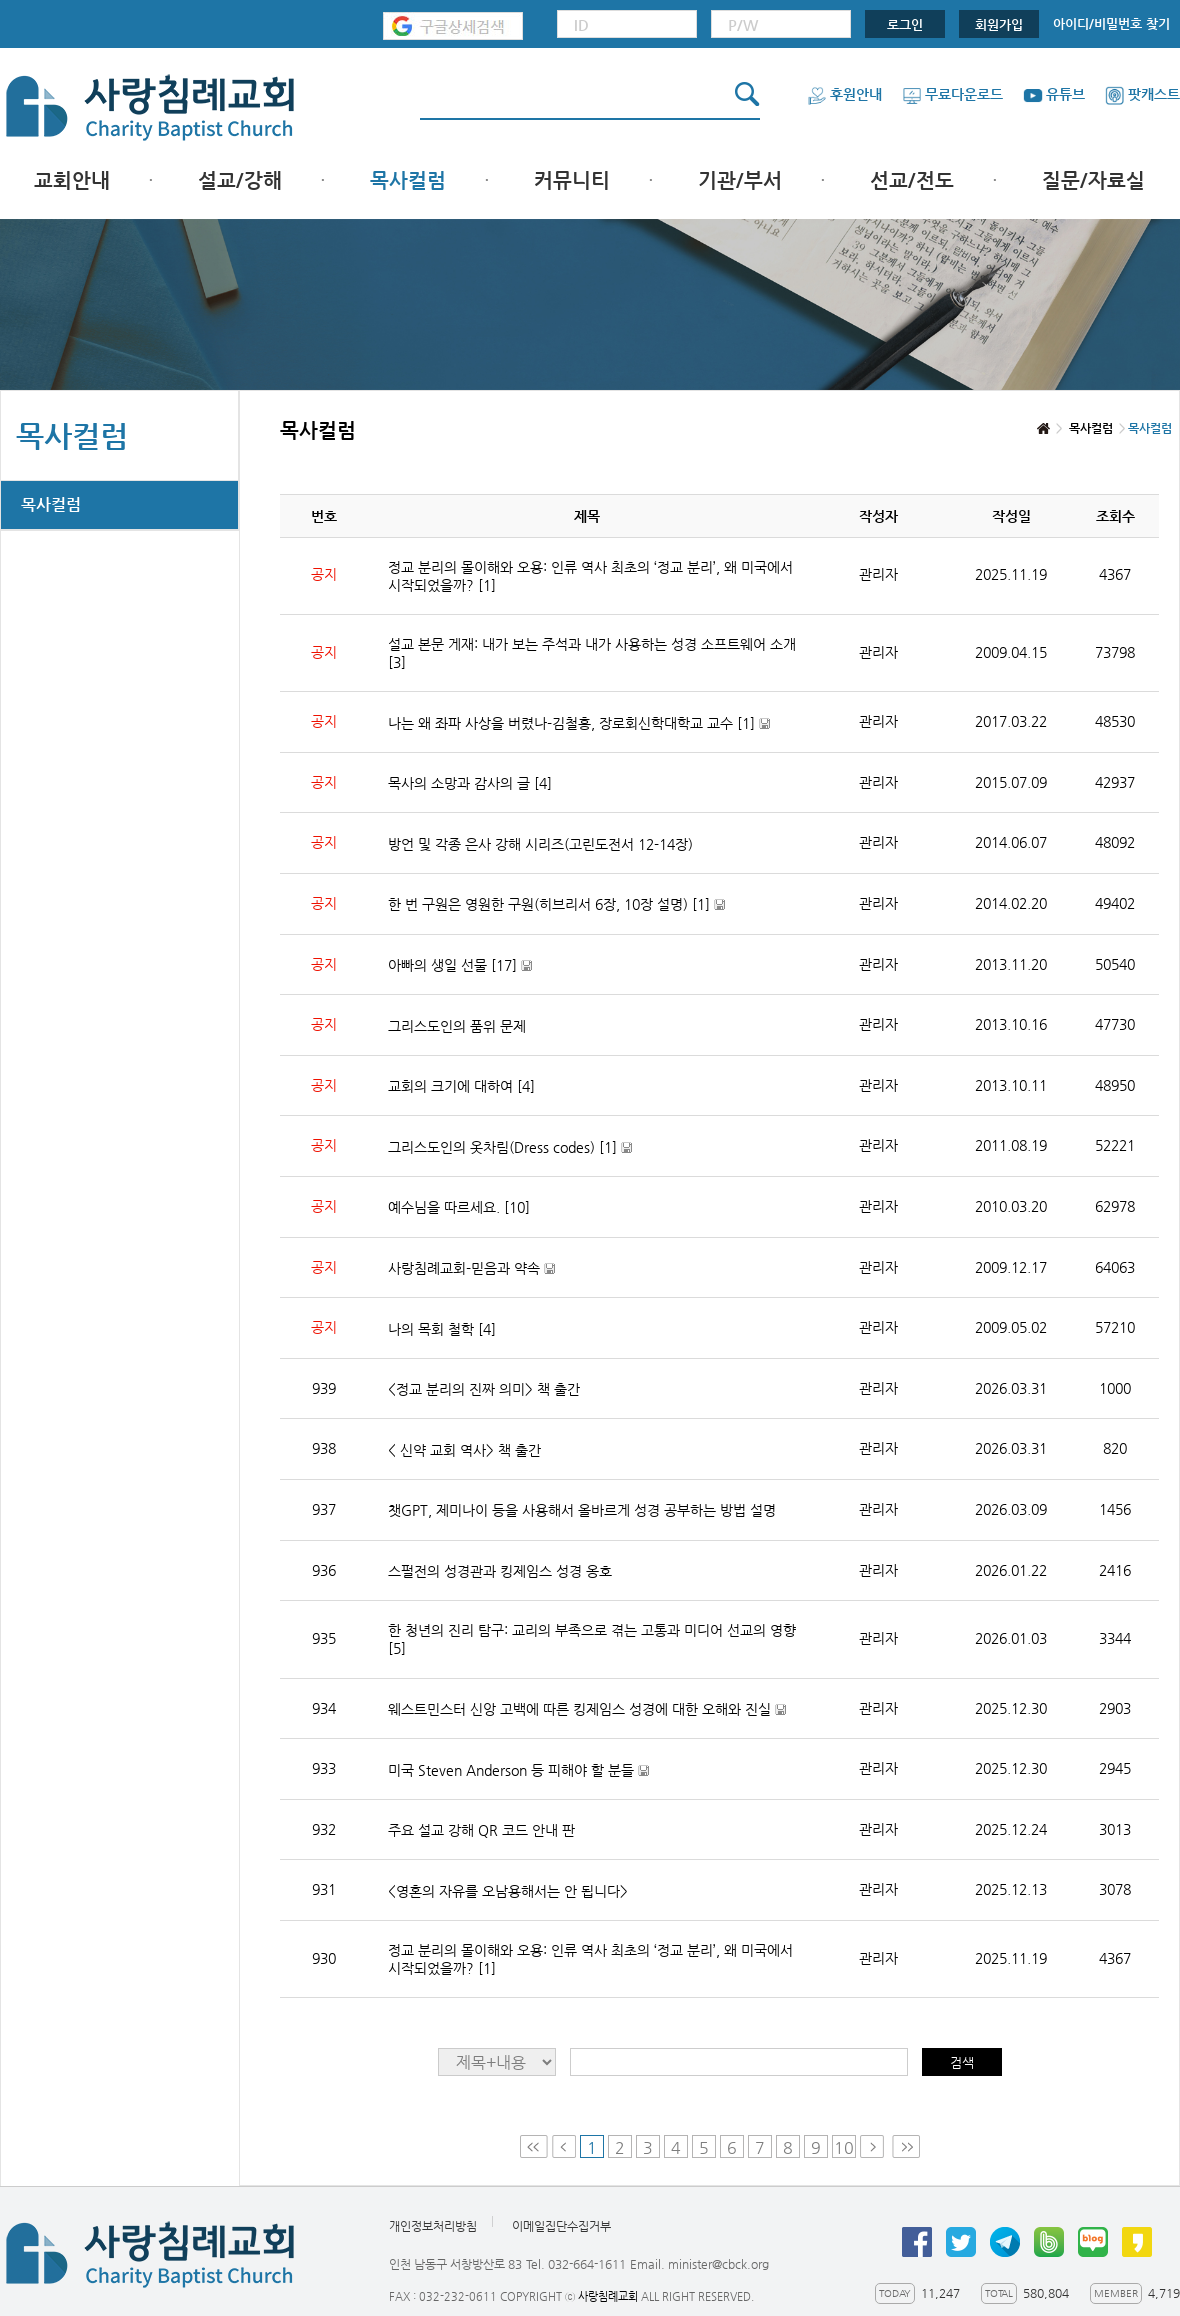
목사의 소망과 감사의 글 (470, 783)
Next (874, 2146)
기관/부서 (740, 180)
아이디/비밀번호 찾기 (1111, 23)
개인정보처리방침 (433, 2227)
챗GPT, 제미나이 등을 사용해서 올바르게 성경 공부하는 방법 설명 (582, 1510)
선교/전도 (912, 180)
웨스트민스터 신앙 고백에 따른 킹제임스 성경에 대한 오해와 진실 (587, 1709)
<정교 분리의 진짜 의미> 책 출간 (484, 1389)
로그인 (905, 24)
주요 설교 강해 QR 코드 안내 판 (481, 1830)
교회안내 (72, 180)
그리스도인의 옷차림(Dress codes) (510, 1147)
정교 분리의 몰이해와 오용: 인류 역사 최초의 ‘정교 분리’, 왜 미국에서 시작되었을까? (590, 576)
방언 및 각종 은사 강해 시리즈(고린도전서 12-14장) (540, 844)
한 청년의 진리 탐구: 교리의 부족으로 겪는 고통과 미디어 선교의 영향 (592, 1639)
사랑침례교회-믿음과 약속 (471, 1268)
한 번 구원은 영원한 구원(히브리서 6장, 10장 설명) (556, 904)
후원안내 (844, 94)
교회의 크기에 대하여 (461, 1086)
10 (844, 2147)
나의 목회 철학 (442, 1329)
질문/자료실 (1093, 180)
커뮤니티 (572, 180)
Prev (564, 2146)
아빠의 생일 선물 (460, 965)
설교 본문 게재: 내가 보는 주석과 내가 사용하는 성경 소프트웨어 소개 (592, 653)
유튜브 (1054, 94)
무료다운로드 (952, 94)
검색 (962, 2062)
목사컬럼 (408, 180)
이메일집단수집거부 (561, 2227)
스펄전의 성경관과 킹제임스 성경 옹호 (500, 1571)
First (534, 2146)
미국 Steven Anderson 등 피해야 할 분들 (518, 1770)
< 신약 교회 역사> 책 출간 (464, 1450)
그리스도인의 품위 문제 (457, 1026)
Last (906, 2146)
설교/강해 (240, 180)
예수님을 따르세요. (459, 1207)
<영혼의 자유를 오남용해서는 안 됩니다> (508, 1891)
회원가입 (999, 24)
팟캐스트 (1142, 94)
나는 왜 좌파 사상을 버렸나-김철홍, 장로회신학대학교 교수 (579, 723)
